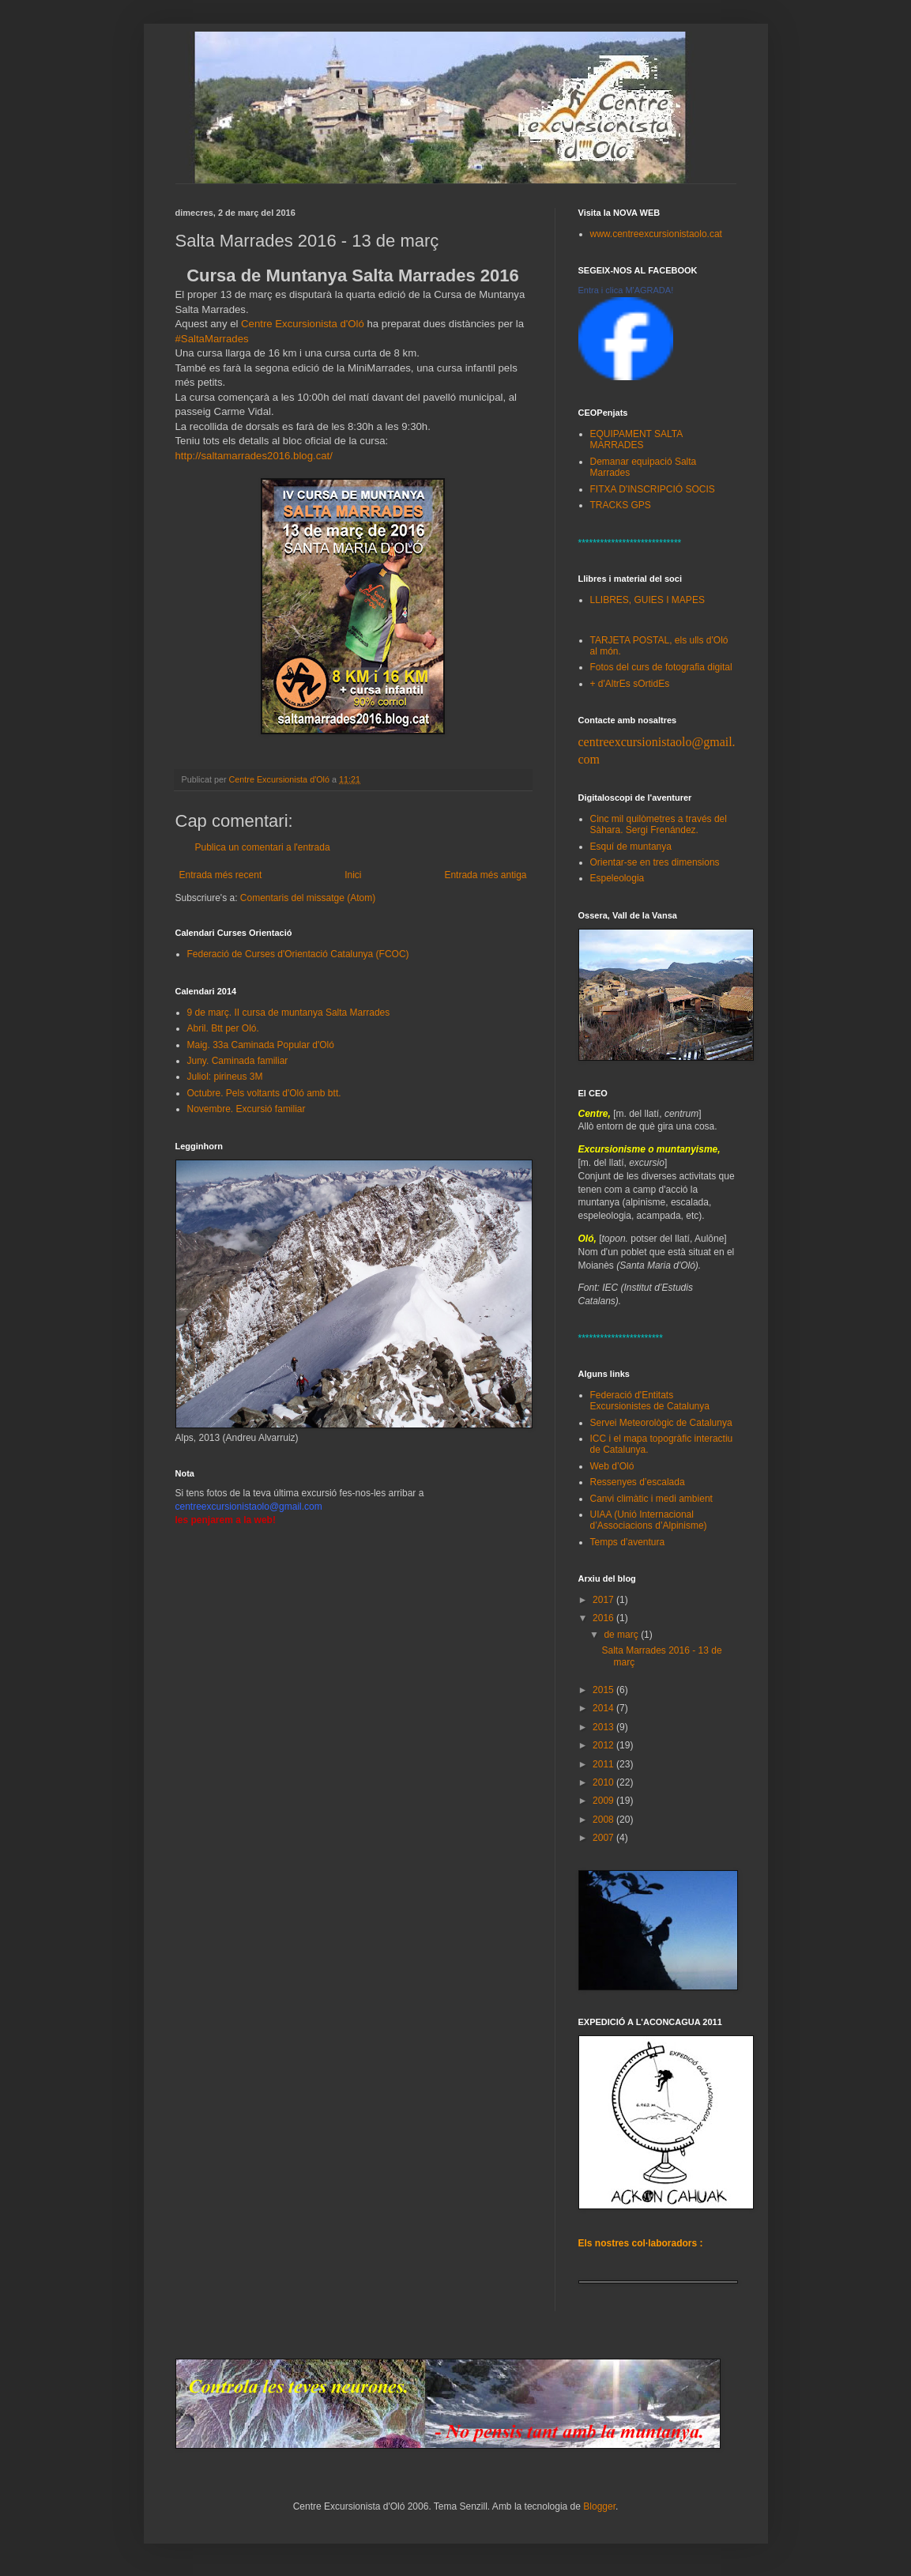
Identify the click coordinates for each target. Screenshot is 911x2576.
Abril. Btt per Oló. (223, 1028)
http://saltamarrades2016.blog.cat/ (254, 456)
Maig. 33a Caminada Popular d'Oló (260, 1044)
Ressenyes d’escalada (637, 1482)
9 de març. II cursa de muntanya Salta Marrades (288, 1012)
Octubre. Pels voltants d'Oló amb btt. (264, 1093)
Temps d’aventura (627, 1542)
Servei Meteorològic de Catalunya (661, 1422)
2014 (604, 1708)
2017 (604, 1599)
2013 (604, 1727)
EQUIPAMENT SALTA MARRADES (636, 439)
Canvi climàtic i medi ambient (651, 1498)
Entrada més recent (220, 875)
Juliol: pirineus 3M (225, 1076)
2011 (604, 1764)
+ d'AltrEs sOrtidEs (630, 683)
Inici (352, 875)
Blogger (599, 2506)
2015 (604, 1689)
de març (622, 1634)
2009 (604, 1800)
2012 (604, 1745)
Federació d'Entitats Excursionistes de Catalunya (650, 1401)
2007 (604, 1837)
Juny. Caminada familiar (237, 1060)
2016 (604, 1618)
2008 (604, 1819)
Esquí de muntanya (631, 846)
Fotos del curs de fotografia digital (661, 667)
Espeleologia (617, 878)
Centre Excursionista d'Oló (302, 324)
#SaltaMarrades (212, 339)
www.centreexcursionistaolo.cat (656, 233)
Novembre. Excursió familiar (246, 1109)
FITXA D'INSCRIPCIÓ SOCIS (652, 489)
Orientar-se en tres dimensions (655, 862)
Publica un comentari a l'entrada (262, 847)
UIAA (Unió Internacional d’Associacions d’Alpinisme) (648, 1520)
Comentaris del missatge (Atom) (307, 897)
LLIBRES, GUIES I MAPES (647, 599)
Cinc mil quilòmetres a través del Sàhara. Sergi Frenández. (658, 824)
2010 (604, 1782)
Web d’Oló (612, 1466)
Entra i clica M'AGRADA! (626, 290)
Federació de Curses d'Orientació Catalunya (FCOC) (298, 954)
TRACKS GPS (620, 505)
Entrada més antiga (485, 875)
